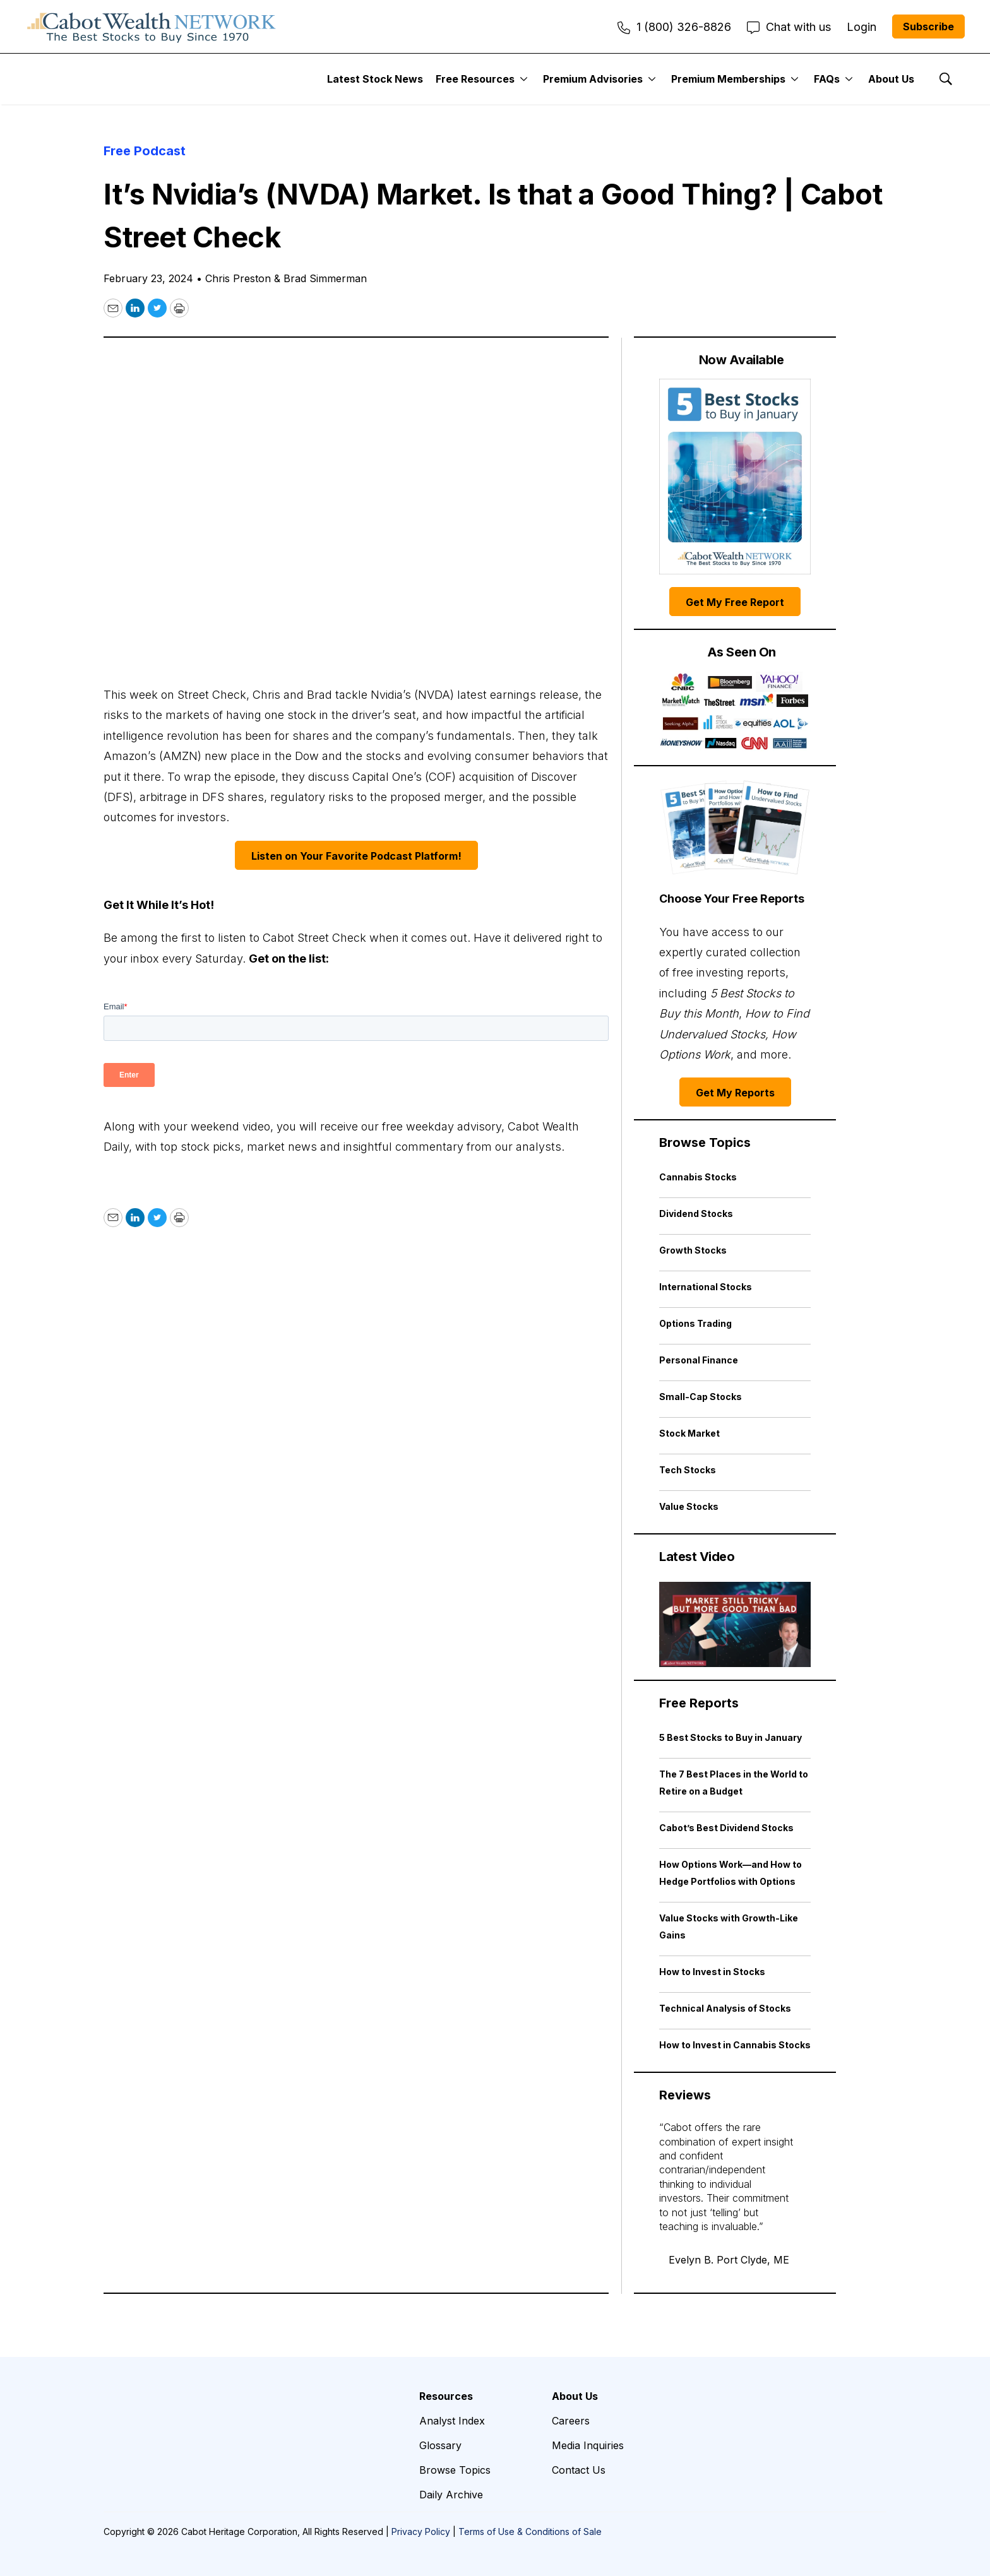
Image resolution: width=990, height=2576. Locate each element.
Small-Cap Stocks (700, 1396)
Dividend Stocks (696, 1213)
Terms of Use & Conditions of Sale (530, 2531)
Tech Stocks (687, 1469)
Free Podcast (145, 150)
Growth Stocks (693, 1250)
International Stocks (705, 1286)
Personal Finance (698, 1360)
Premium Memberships (728, 79)
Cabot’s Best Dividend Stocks (726, 1827)
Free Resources (475, 79)
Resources (446, 2396)
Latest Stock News (375, 79)
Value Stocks (689, 1506)
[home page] (151, 26)
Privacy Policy (420, 2531)
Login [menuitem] (861, 26)
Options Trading (695, 1323)
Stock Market (689, 1433)
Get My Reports (735, 1092)
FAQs (827, 79)
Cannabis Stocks (698, 1177)
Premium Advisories (593, 79)
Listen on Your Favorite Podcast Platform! (356, 856)
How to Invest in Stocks (712, 1971)
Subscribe (928, 26)
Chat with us (789, 26)
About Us (891, 79)
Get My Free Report (735, 602)
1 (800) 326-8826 (674, 26)
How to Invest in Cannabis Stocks (735, 2044)
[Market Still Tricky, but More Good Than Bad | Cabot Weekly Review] (735, 1624)
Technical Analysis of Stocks (725, 2008)
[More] (523, 79)
